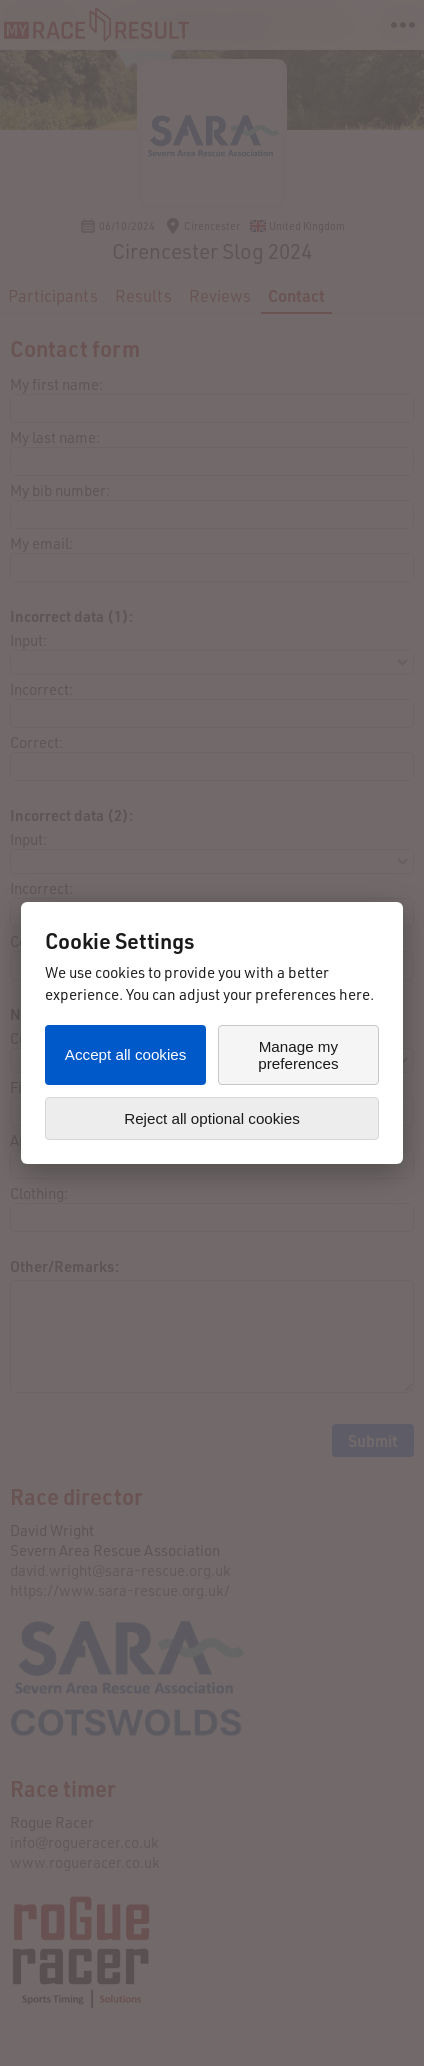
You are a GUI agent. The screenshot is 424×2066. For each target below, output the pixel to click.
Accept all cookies (126, 1054)
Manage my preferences (298, 1055)
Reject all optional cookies (212, 1118)
